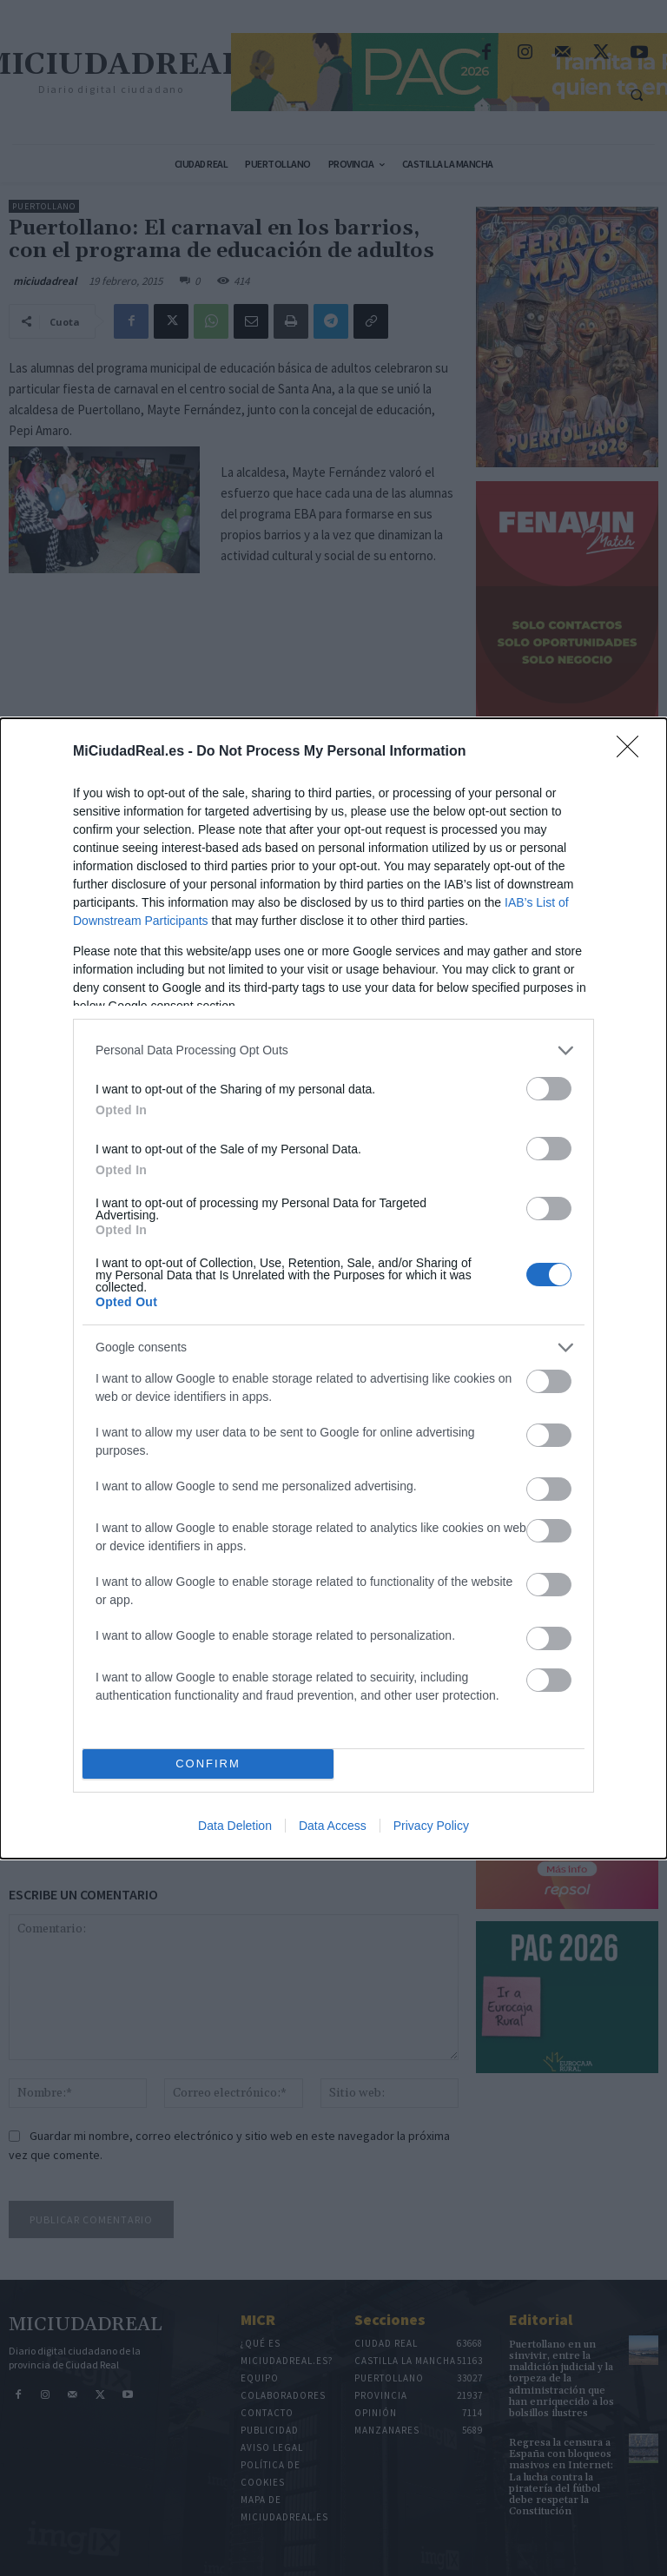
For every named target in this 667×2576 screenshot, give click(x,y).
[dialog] (333, 1288)
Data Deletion (235, 1826)
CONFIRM (208, 1763)
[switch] (548, 1088)
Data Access (333, 1826)
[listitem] (333, 1050)
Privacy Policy (431, 1826)
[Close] (633, 752)
